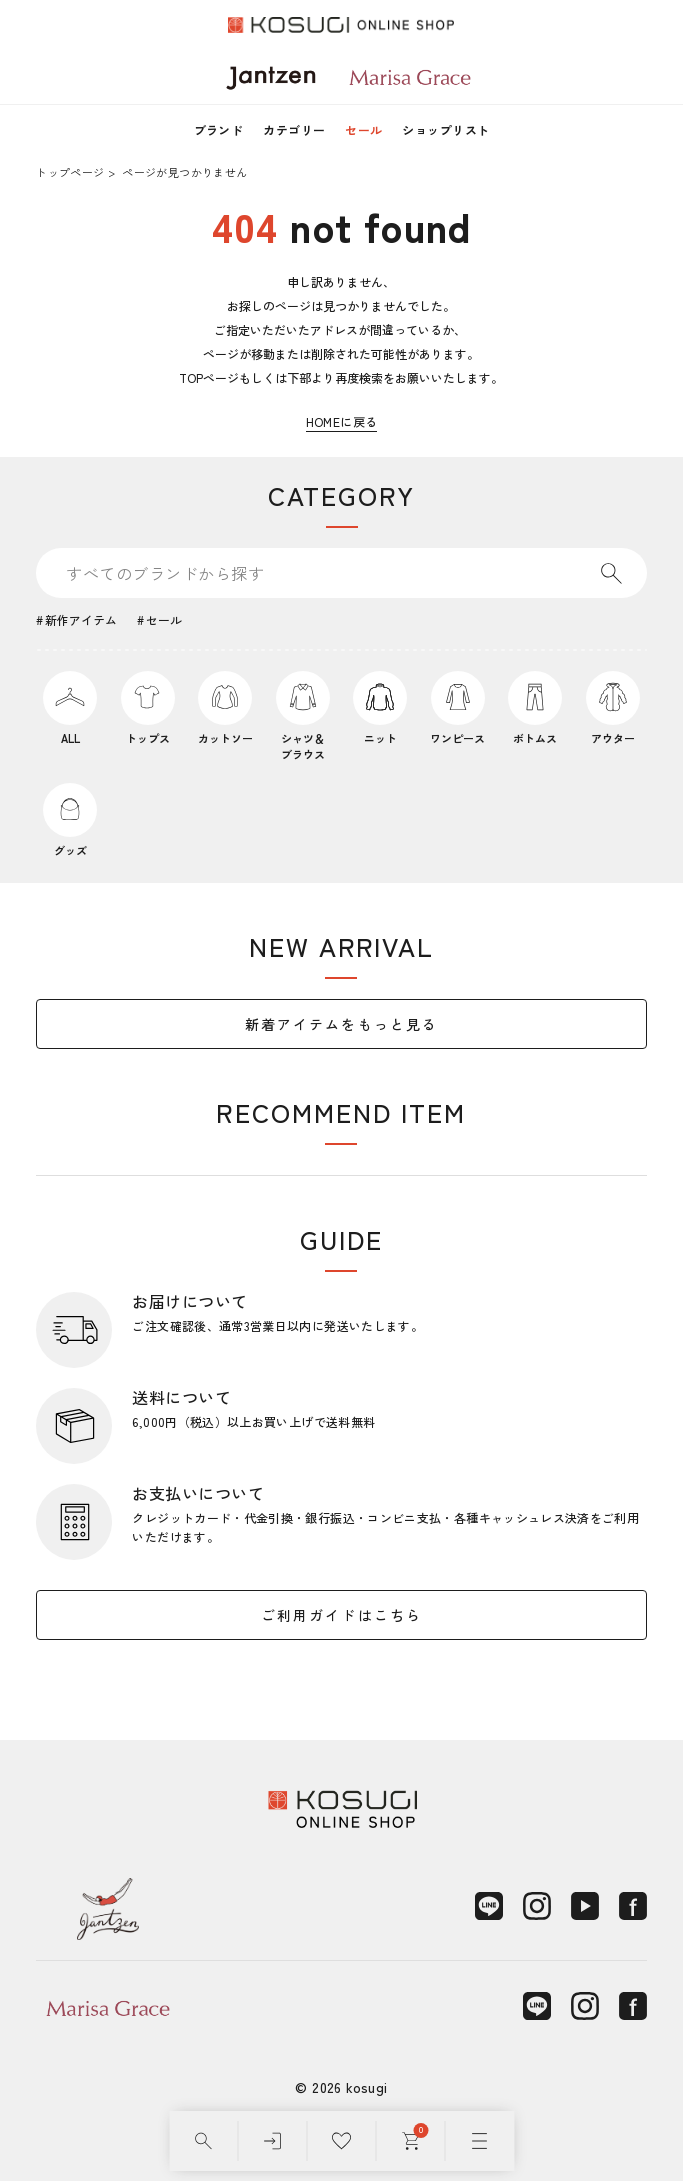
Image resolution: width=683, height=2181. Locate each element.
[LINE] (489, 1906)
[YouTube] (585, 1906)
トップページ (70, 172)
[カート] (410, 2141)
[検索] (203, 2141)
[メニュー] (479, 2141)
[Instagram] (537, 1906)
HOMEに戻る (342, 421)
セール (363, 129)
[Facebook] (633, 1906)
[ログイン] (272, 2141)
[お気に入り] (341, 2141)
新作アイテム (81, 619)
